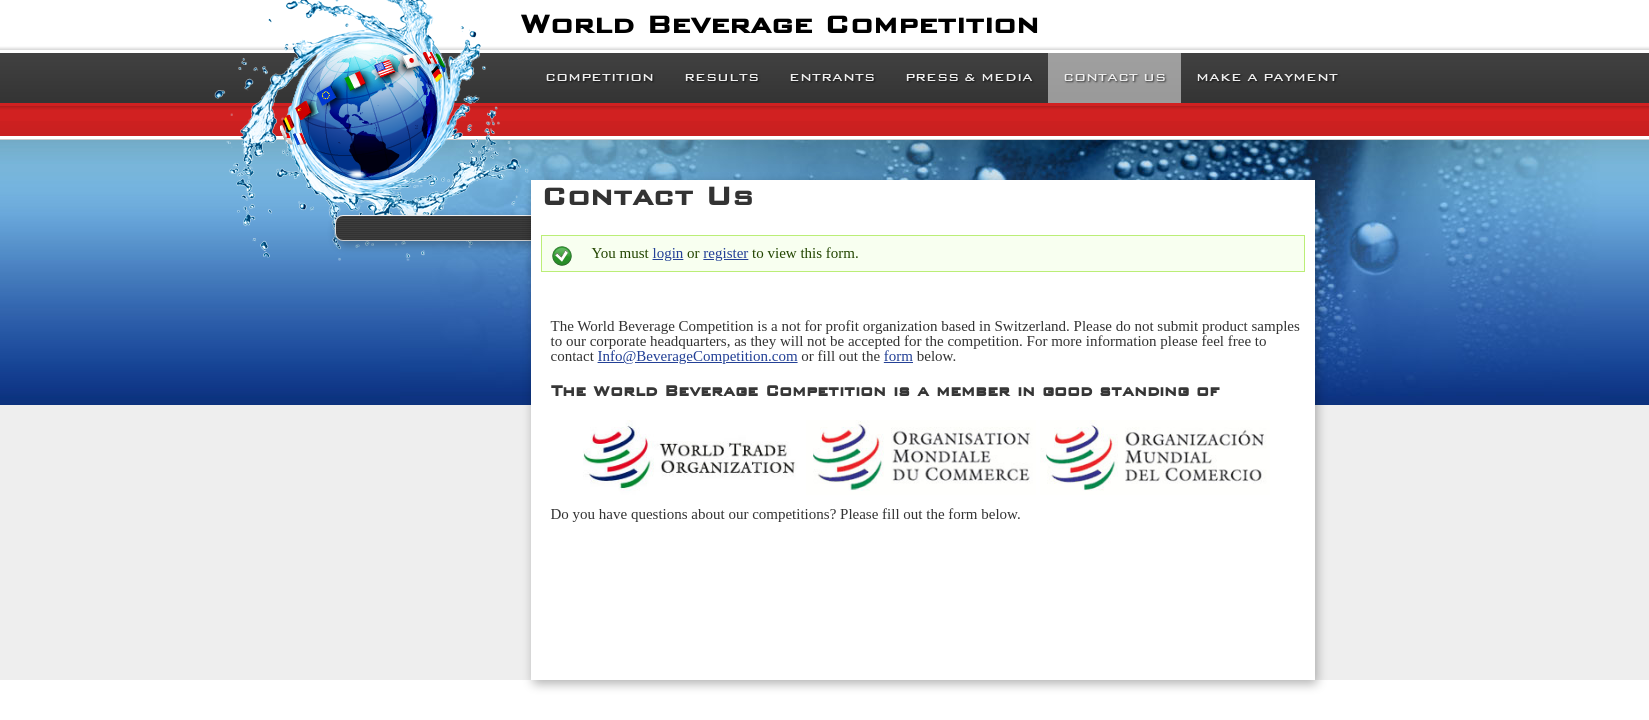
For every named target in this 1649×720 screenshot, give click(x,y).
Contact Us (1114, 77)
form (898, 356)
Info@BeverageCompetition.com (698, 356)
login (668, 253)
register (725, 253)
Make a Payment (1267, 77)
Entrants (832, 77)
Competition (599, 77)
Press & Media (969, 77)
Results (721, 77)
